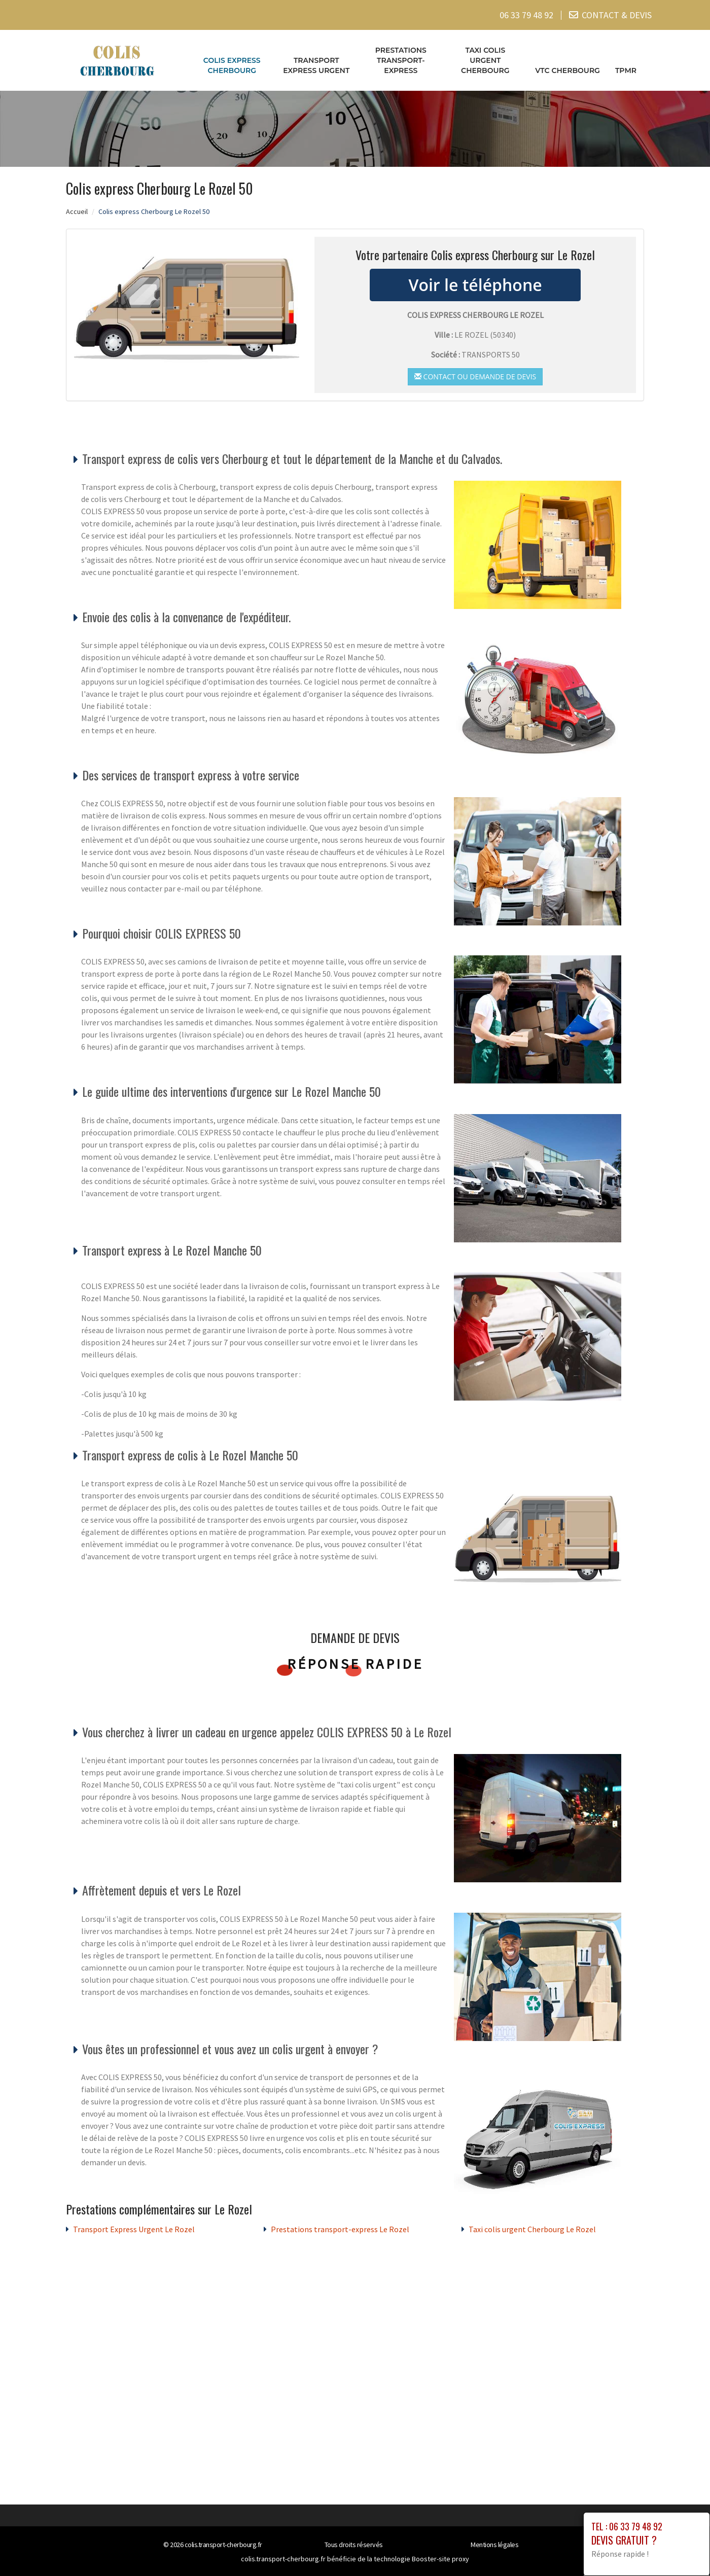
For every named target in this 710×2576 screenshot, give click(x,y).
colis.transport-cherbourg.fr (223, 2544)
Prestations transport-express (401, 60)
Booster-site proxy (440, 2558)
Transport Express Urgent (316, 65)
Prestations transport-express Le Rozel (340, 2229)
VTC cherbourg (567, 70)
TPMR (625, 70)
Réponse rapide (355, 1664)
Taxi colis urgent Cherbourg (485, 60)
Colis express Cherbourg (232, 65)
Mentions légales (494, 2544)
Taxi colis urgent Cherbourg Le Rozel (532, 2229)
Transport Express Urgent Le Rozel (134, 2229)
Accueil (77, 211)
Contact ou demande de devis (475, 376)
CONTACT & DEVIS (617, 15)
